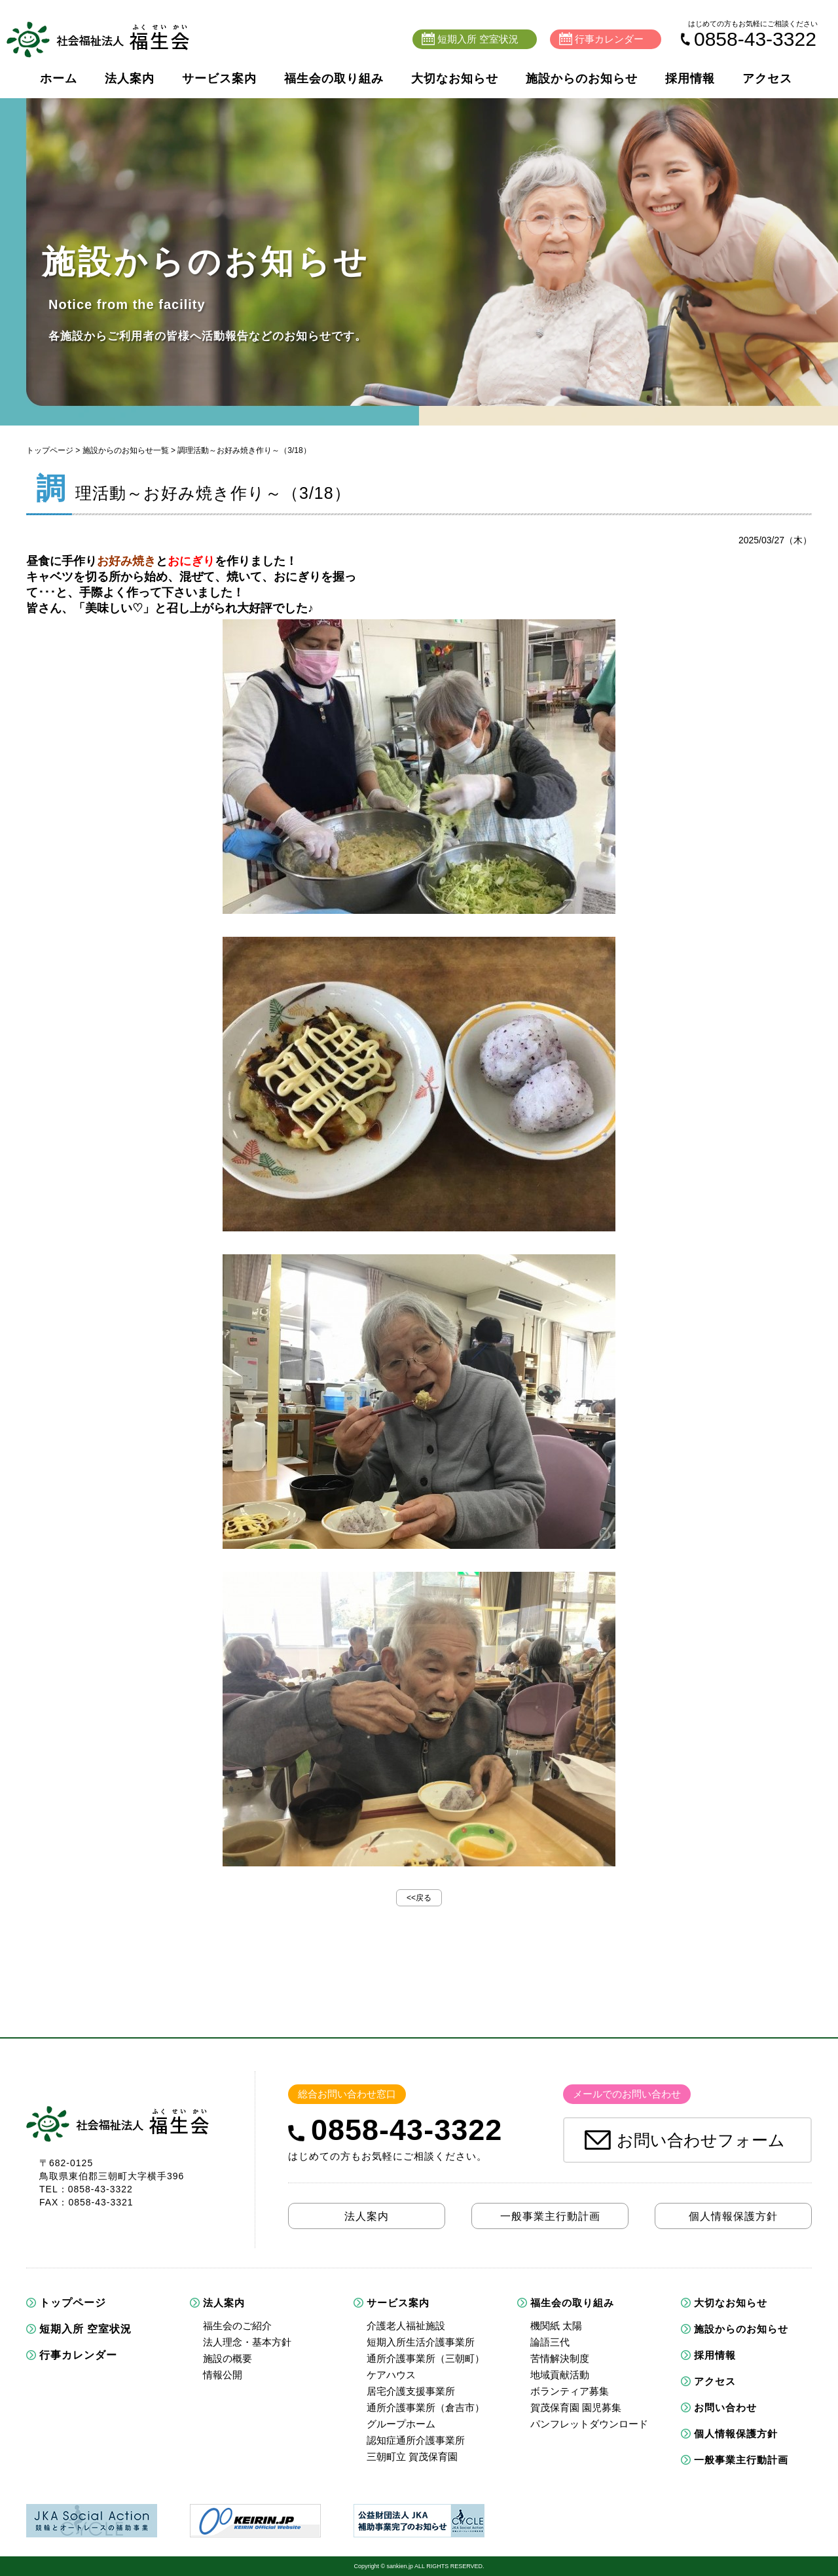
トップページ (49, 450)
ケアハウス (391, 2374)
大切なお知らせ (454, 78)
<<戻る (419, 1897)
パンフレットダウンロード (589, 2423)
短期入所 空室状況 (85, 2328)
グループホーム (401, 2423)
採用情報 (690, 78)
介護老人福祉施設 (406, 2325)
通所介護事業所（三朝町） (425, 2358)
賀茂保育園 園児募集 (575, 2407)
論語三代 (550, 2342)
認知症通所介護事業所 (416, 2440)
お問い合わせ (725, 2407)
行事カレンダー (78, 2355)
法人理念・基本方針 (247, 2342)
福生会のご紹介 (237, 2325)
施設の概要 (227, 2358)
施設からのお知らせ (582, 78)
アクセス (767, 78)
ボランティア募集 (569, 2391)
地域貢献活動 (559, 2374)
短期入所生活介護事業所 (421, 2342)
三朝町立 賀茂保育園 (412, 2456)
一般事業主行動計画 (741, 2459)
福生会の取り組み (334, 78)
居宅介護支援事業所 (411, 2391)
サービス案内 (219, 78)
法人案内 (130, 78)
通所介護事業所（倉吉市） (425, 2407)
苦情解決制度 (559, 2358)
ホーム (58, 78)
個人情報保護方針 (736, 2433)
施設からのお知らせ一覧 (125, 450)
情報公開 (222, 2374)
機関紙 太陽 (556, 2325)
